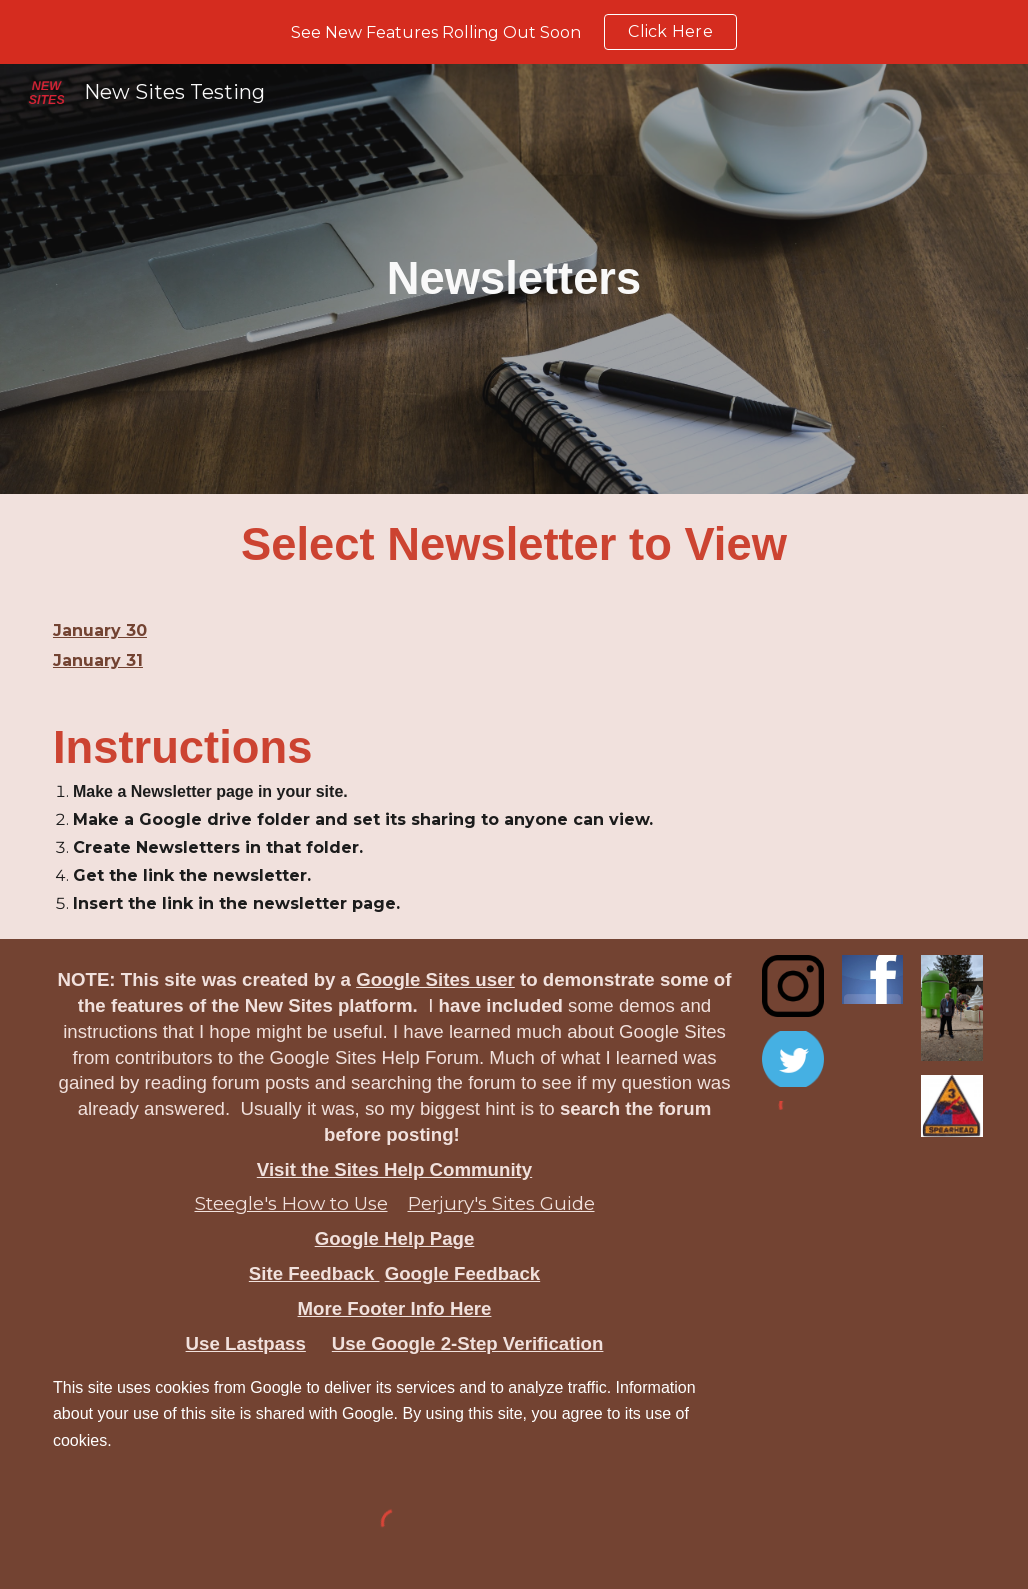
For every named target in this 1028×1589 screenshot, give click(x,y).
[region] (514, 32)
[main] (513, 279)
